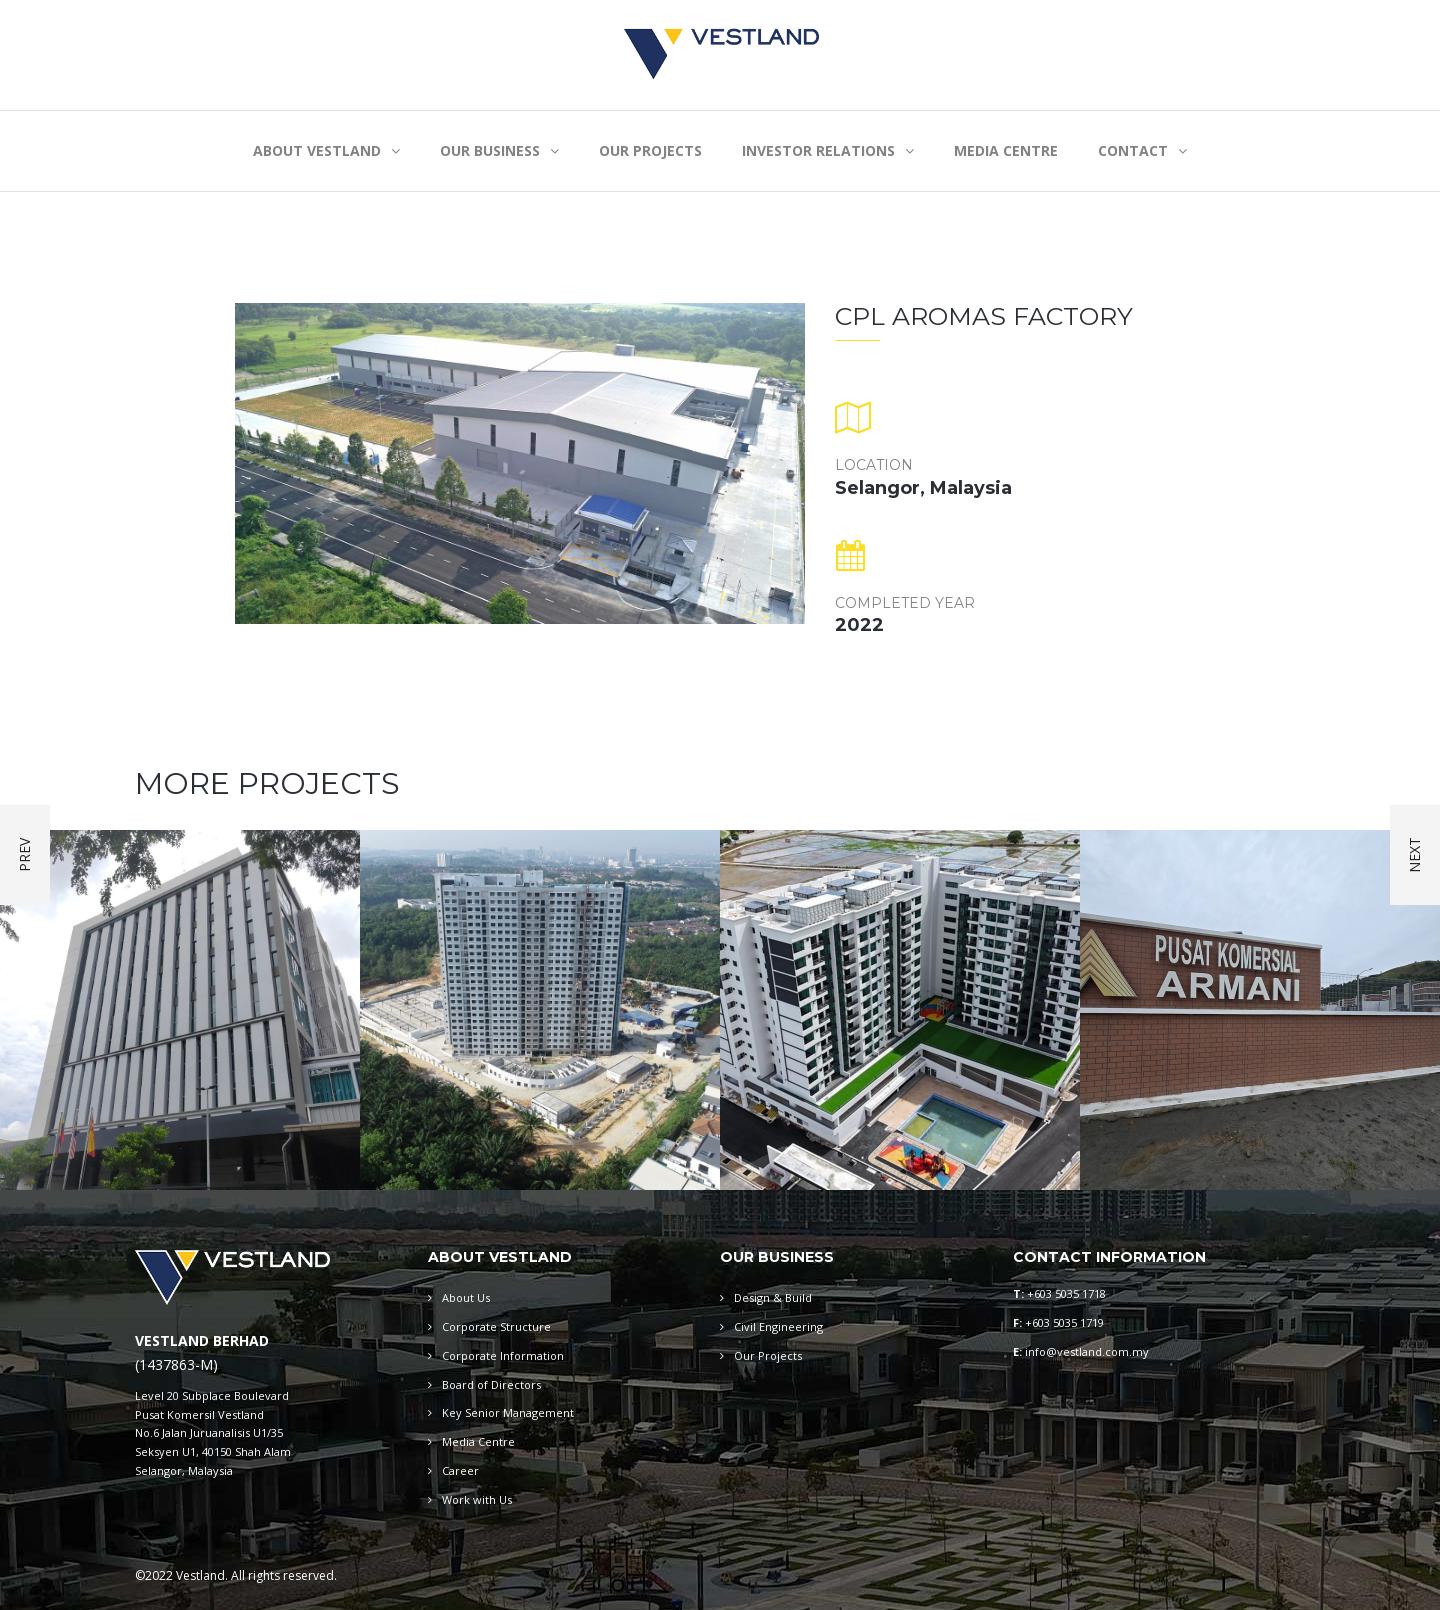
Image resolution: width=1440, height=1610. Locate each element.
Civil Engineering (778, 1326)
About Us (466, 1297)
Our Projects (768, 1355)
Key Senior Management (508, 1412)
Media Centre (478, 1441)
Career (460, 1470)
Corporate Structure (496, 1326)
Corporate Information (503, 1355)
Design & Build (773, 1297)
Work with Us (477, 1499)
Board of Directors (491, 1384)
